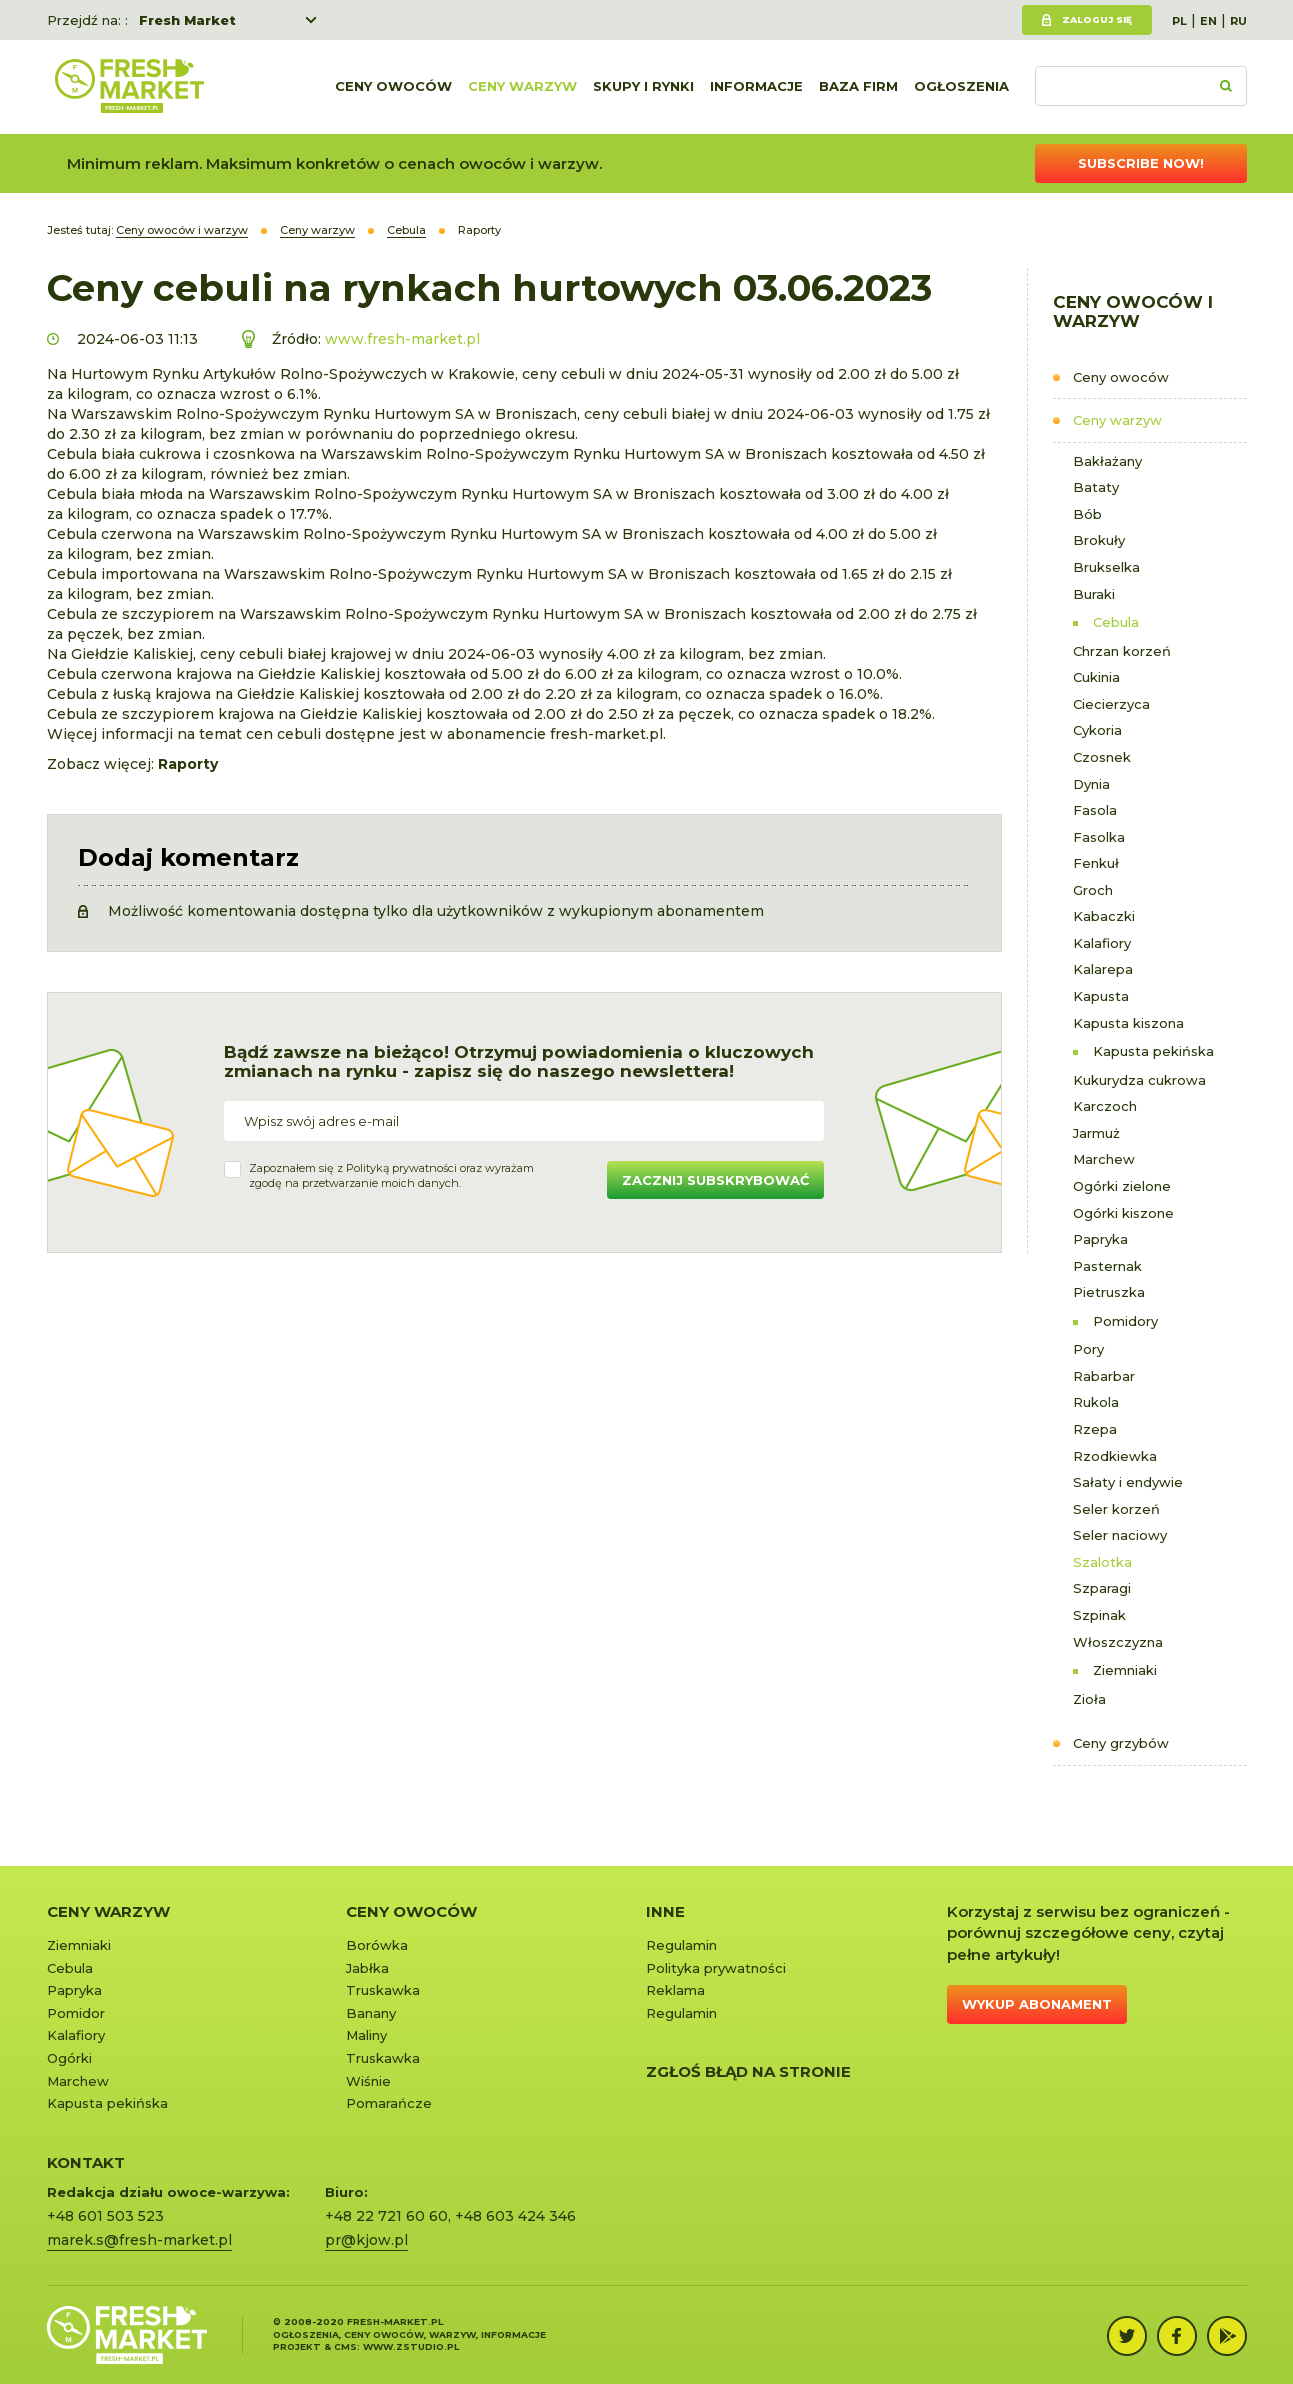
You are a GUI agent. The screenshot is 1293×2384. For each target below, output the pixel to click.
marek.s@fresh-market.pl (139, 2240)
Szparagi (1102, 1588)
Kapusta (1101, 996)
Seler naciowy (1120, 1535)
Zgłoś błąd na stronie (748, 2071)
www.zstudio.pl (411, 2346)
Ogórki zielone (1122, 1186)
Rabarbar (1104, 1376)
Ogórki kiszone (1123, 1213)
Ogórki (69, 2058)
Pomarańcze (389, 2103)
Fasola (1095, 810)
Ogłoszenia (961, 87)
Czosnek (1102, 757)
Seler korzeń (1116, 1509)
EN (1208, 21)
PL (1179, 21)
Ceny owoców (393, 87)
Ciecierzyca (1111, 704)
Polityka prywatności (716, 1968)
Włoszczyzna (1118, 1642)
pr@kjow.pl (366, 2240)
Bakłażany (1107, 461)
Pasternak (1107, 1266)
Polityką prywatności (401, 1168)
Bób (1087, 514)
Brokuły (1099, 540)
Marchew (1104, 1159)
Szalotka (1102, 1562)
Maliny (366, 2035)
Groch (1093, 890)
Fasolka (1099, 837)
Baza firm (858, 87)
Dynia (1091, 784)
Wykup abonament (1037, 2004)
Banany (371, 2013)
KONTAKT (86, 2162)
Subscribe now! (1141, 163)
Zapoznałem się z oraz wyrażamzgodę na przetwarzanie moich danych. (391, 1176)
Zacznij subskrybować (715, 1180)
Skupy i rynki (643, 87)
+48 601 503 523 (105, 2216)
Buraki (1094, 594)
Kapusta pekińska (1153, 1051)
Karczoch (1105, 1106)
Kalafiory (1102, 943)
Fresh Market (187, 20)
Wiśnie (368, 2081)
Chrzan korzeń (1122, 651)
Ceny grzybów (1121, 1743)
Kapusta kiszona (1128, 1023)
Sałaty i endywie (1128, 1482)
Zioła (1089, 1699)
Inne (665, 1911)
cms (345, 2346)
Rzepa (1095, 1429)
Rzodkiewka (1115, 1456)
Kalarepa (1103, 969)
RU (1238, 21)
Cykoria (1097, 730)
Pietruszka (1109, 1292)
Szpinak (1099, 1615)
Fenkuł (1096, 863)
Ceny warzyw (522, 87)
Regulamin (681, 1945)
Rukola (1096, 1402)
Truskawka (383, 1990)
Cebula (1116, 622)
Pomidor (76, 2013)
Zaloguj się (1097, 19)
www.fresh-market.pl (402, 339)
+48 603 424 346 (515, 2216)
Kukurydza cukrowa (1139, 1080)
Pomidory (1125, 1321)
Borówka (377, 1945)
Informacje (756, 87)
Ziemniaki (1125, 1670)
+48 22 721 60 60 (386, 2216)
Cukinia (1096, 677)
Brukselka (1106, 567)
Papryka (1100, 1239)
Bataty (1096, 487)
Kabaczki (1104, 916)
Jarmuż (1096, 1133)
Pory (1088, 1349)
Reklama (675, 1990)
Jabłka (367, 1968)
